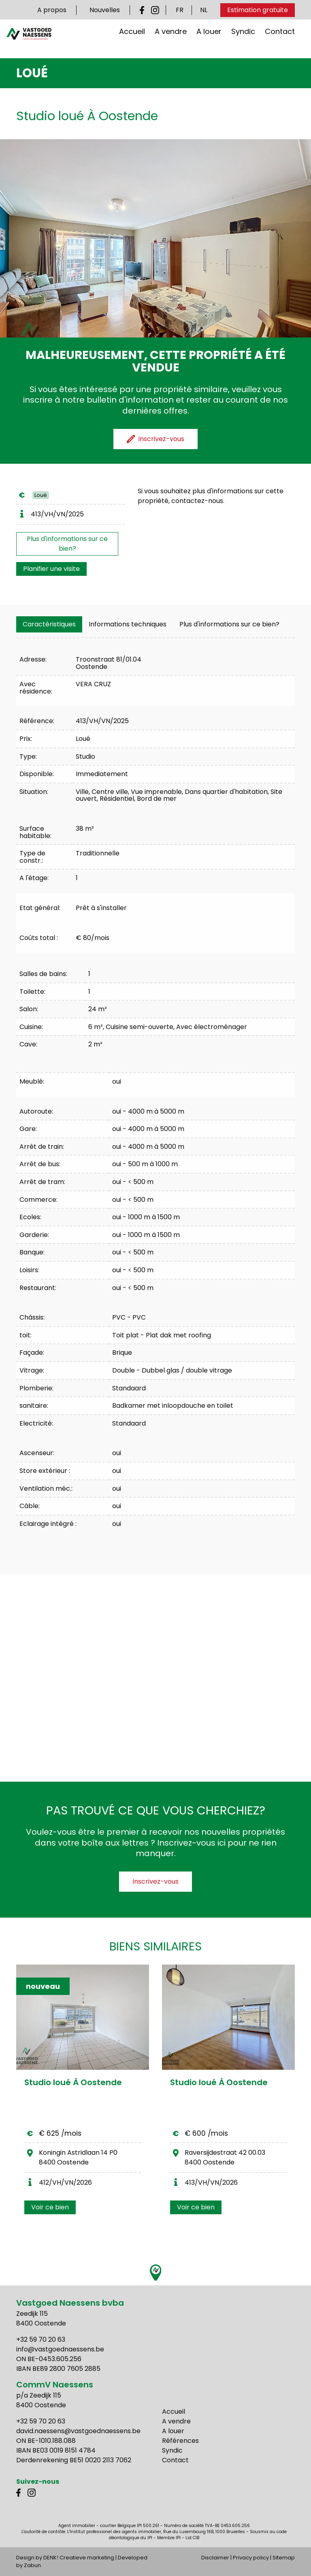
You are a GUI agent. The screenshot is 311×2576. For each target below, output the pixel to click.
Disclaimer (215, 2557)
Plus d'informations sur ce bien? (67, 543)
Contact (280, 39)
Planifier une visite (51, 568)
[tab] (49, 624)
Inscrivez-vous (155, 1881)
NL (203, 10)
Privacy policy (251, 2557)
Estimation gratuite (257, 10)
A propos (51, 10)
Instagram (155, 10)
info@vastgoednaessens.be (60, 2349)
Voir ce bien (50, 2207)
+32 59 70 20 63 (40, 2339)
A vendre (171, 39)
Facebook (144, 10)
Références (180, 2440)
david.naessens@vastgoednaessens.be (78, 2431)
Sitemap (284, 2557)
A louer (209, 39)
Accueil (132, 39)
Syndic (243, 39)
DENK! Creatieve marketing (78, 2557)
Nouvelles (104, 10)
